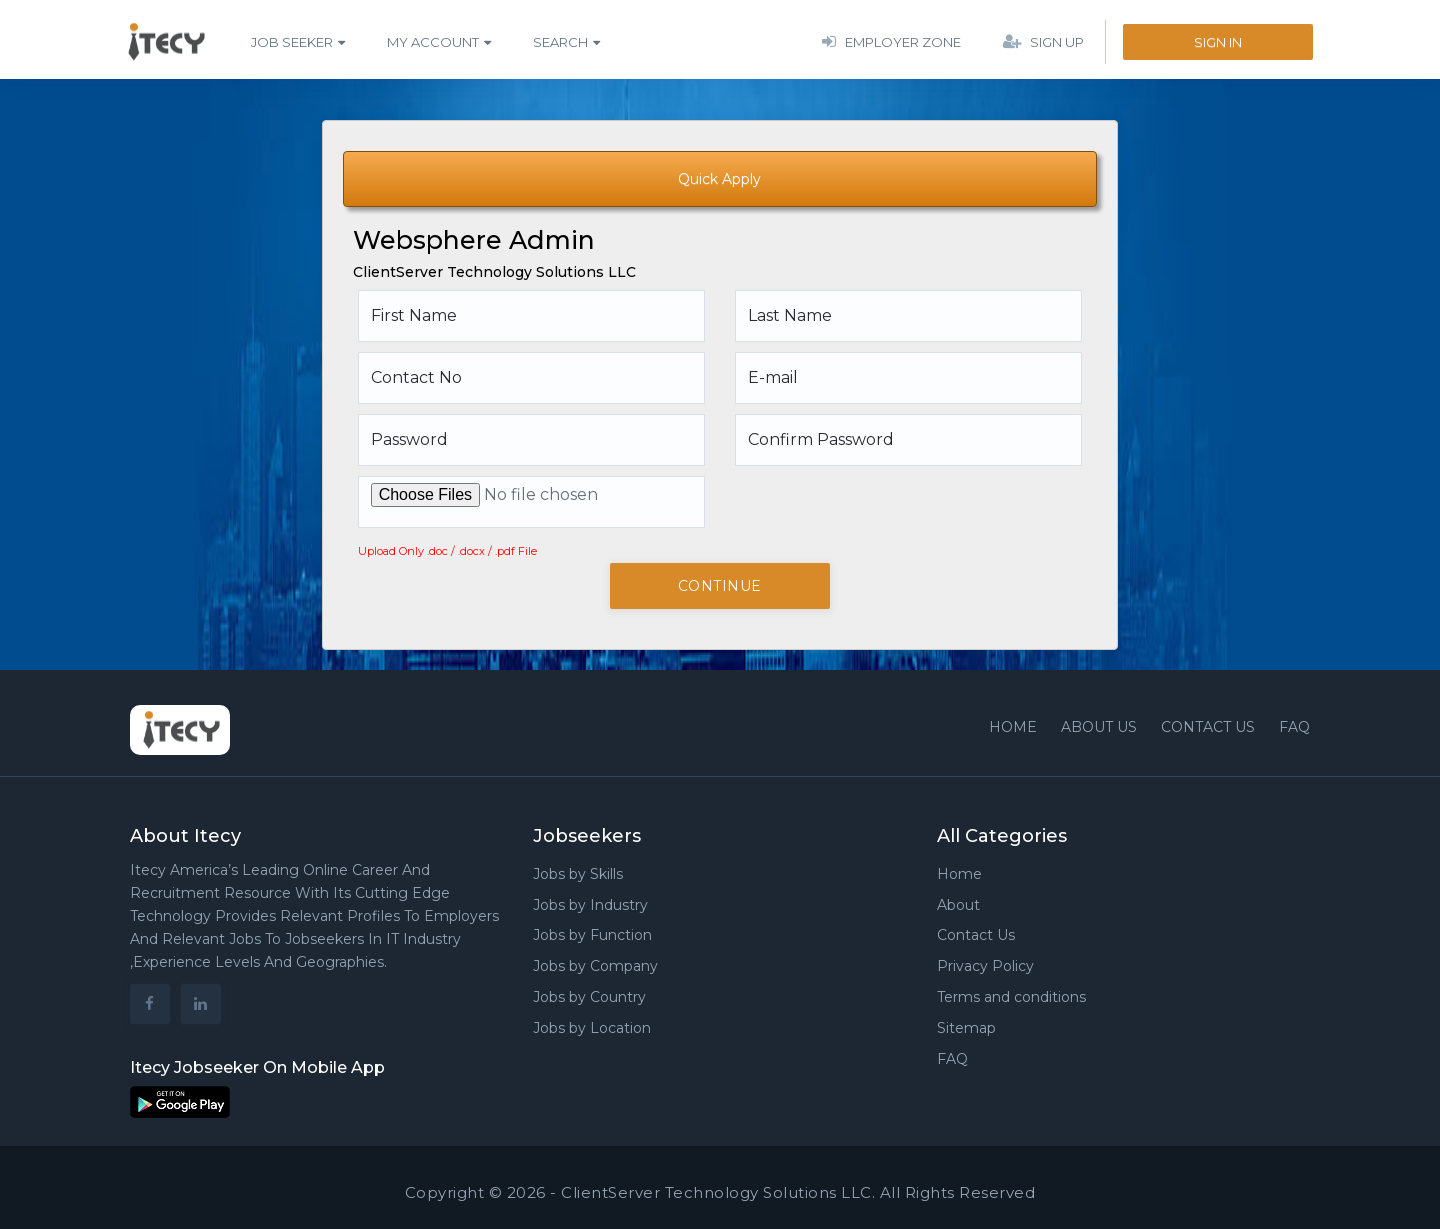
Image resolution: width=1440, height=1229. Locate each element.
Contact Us (976, 935)
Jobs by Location (592, 1028)
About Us (1099, 727)
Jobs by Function (592, 935)
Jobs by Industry (590, 905)
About (958, 905)
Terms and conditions (1011, 997)
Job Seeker (292, 42)
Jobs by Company (595, 966)
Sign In (1218, 42)
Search (560, 42)
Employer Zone (891, 41)
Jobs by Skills (578, 874)
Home (1013, 727)
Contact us (1208, 727)
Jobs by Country (589, 997)
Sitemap (966, 1028)
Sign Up (1043, 41)
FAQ (1294, 727)
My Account (433, 42)
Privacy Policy (985, 966)
